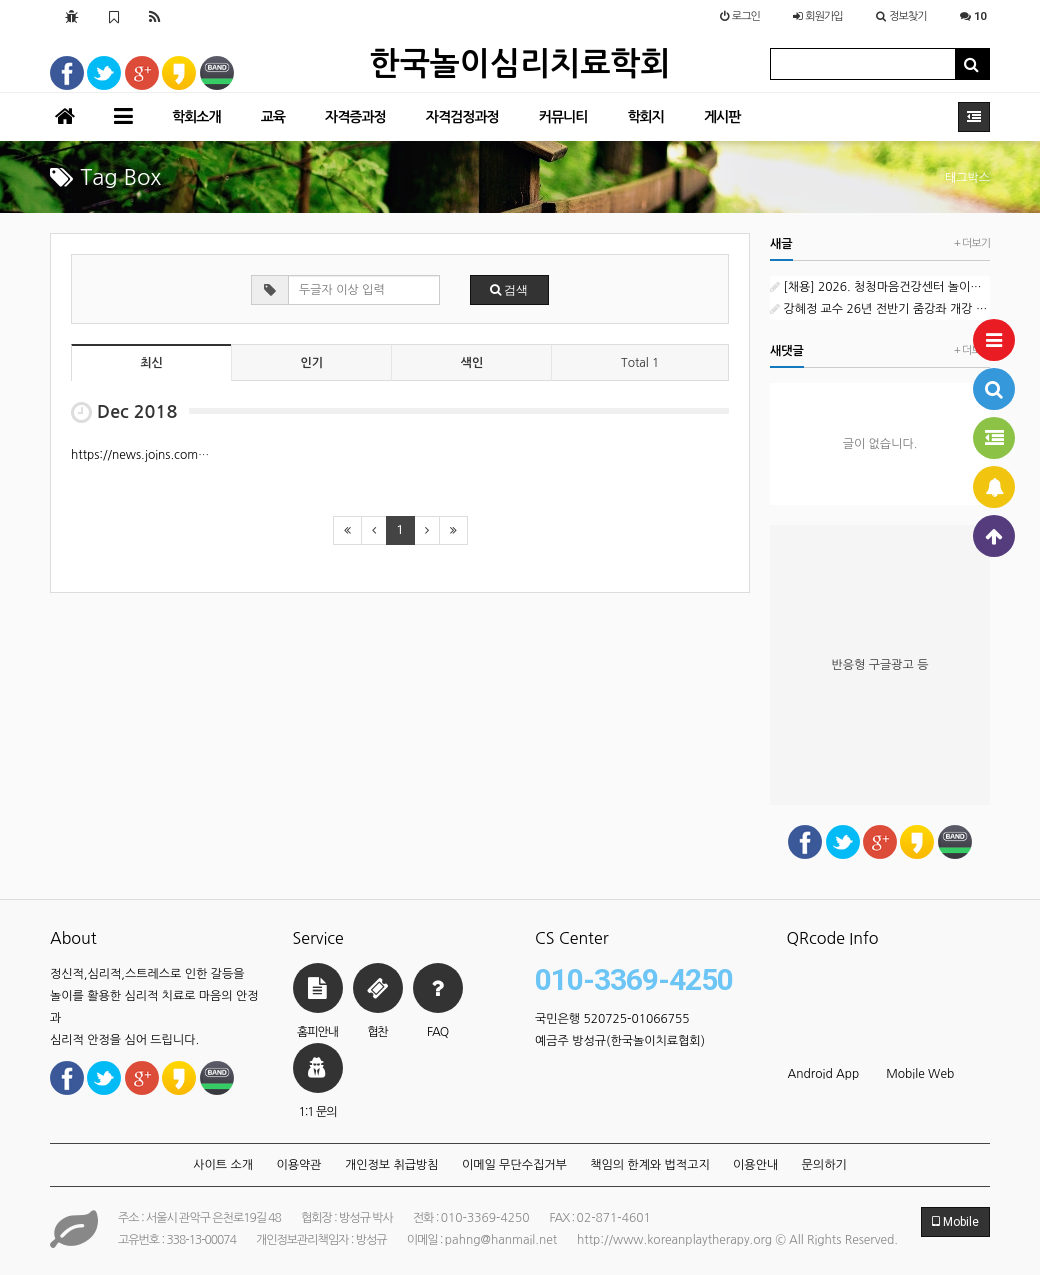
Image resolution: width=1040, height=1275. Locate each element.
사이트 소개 (223, 1165)
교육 (273, 117)
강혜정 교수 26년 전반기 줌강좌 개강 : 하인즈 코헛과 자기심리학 (880, 309)
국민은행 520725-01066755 (612, 1019)
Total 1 (640, 363)
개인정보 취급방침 (392, 1165)
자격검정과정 (462, 117)
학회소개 (196, 117)
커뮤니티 (563, 117)
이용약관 (298, 1165)
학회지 (645, 117)
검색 (509, 290)
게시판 (722, 117)
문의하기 (824, 1165)
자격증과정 (355, 117)
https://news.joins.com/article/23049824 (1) (194, 455)
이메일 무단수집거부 (514, 1165)
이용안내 (755, 1165)
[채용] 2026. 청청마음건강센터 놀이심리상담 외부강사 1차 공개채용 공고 (880, 287)
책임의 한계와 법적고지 (650, 1165)
